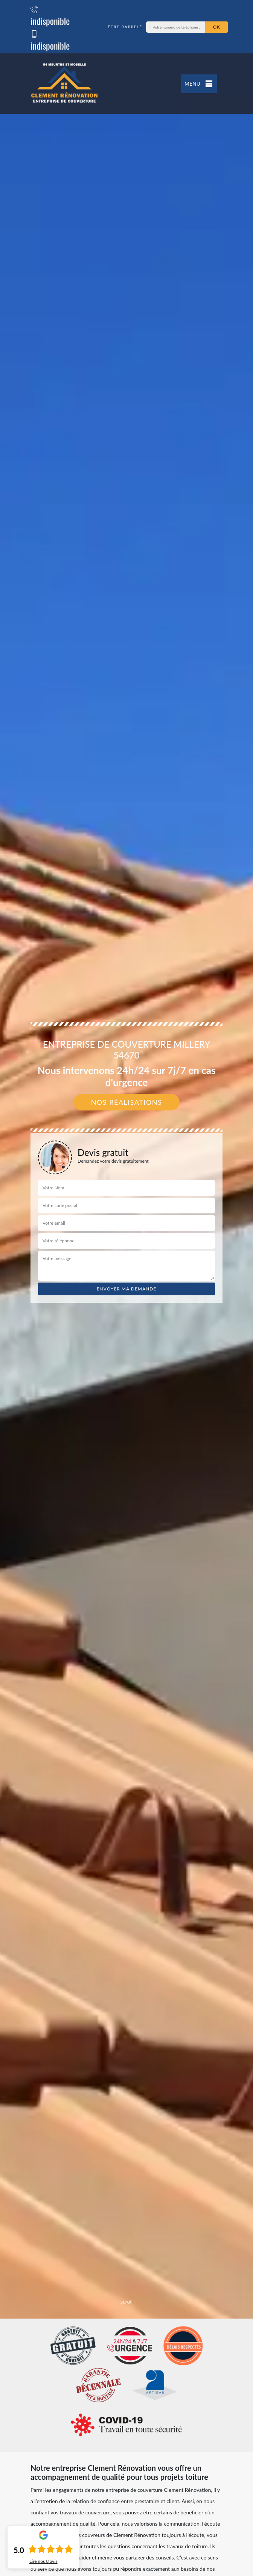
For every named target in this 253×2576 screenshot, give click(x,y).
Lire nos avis (43, 2561)
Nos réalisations (126, 1102)
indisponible (50, 15)
